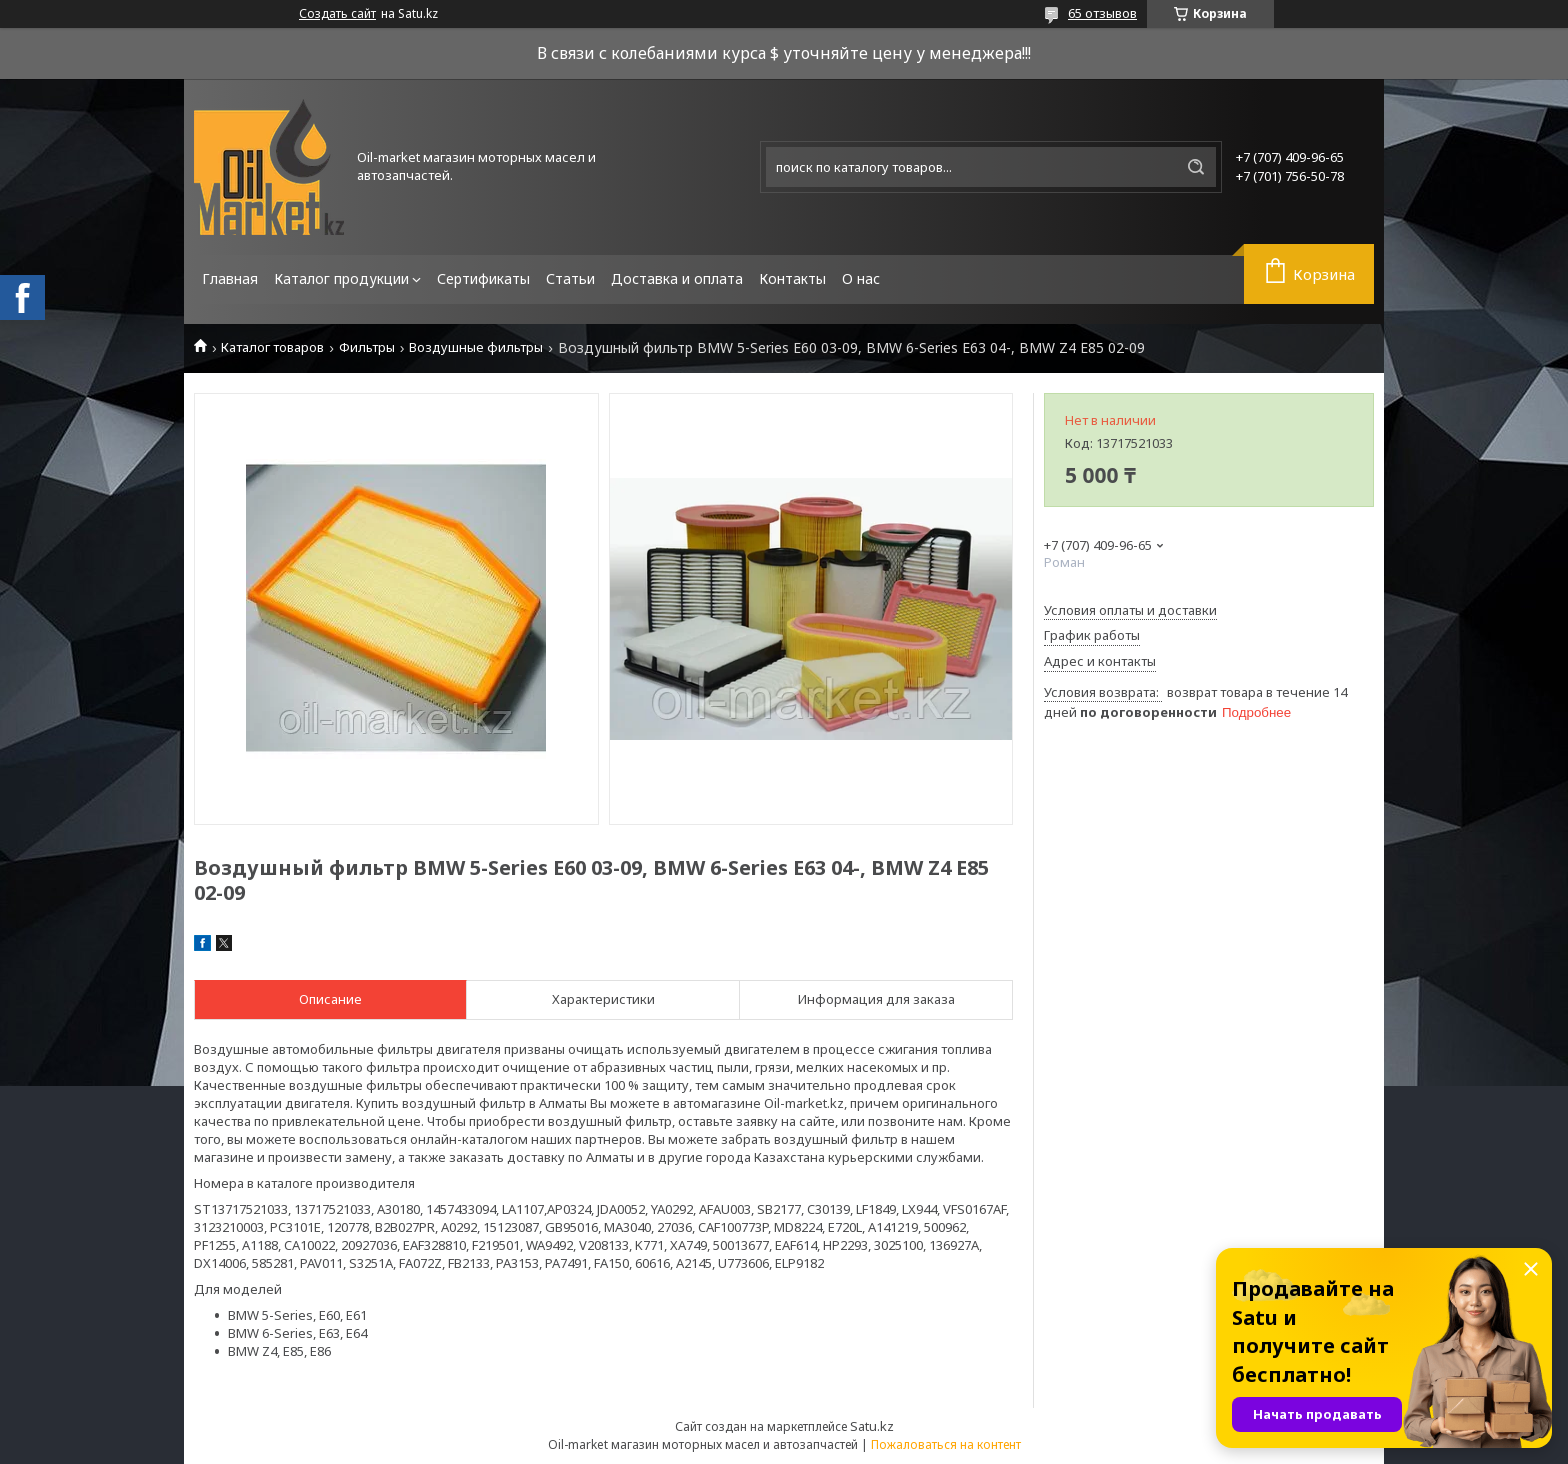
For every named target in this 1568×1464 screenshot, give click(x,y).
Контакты (792, 278)
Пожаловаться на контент (946, 1444)
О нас (861, 278)
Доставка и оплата (677, 278)
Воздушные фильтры (476, 347)
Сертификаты (483, 278)
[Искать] (1196, 167)
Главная (230, 278)
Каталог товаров (272, 347)
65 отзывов (1102, 13)
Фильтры (367, 347)
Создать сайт (337, 14)
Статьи (570, 278)
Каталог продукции (341, 278)
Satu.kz (872, 1426)
